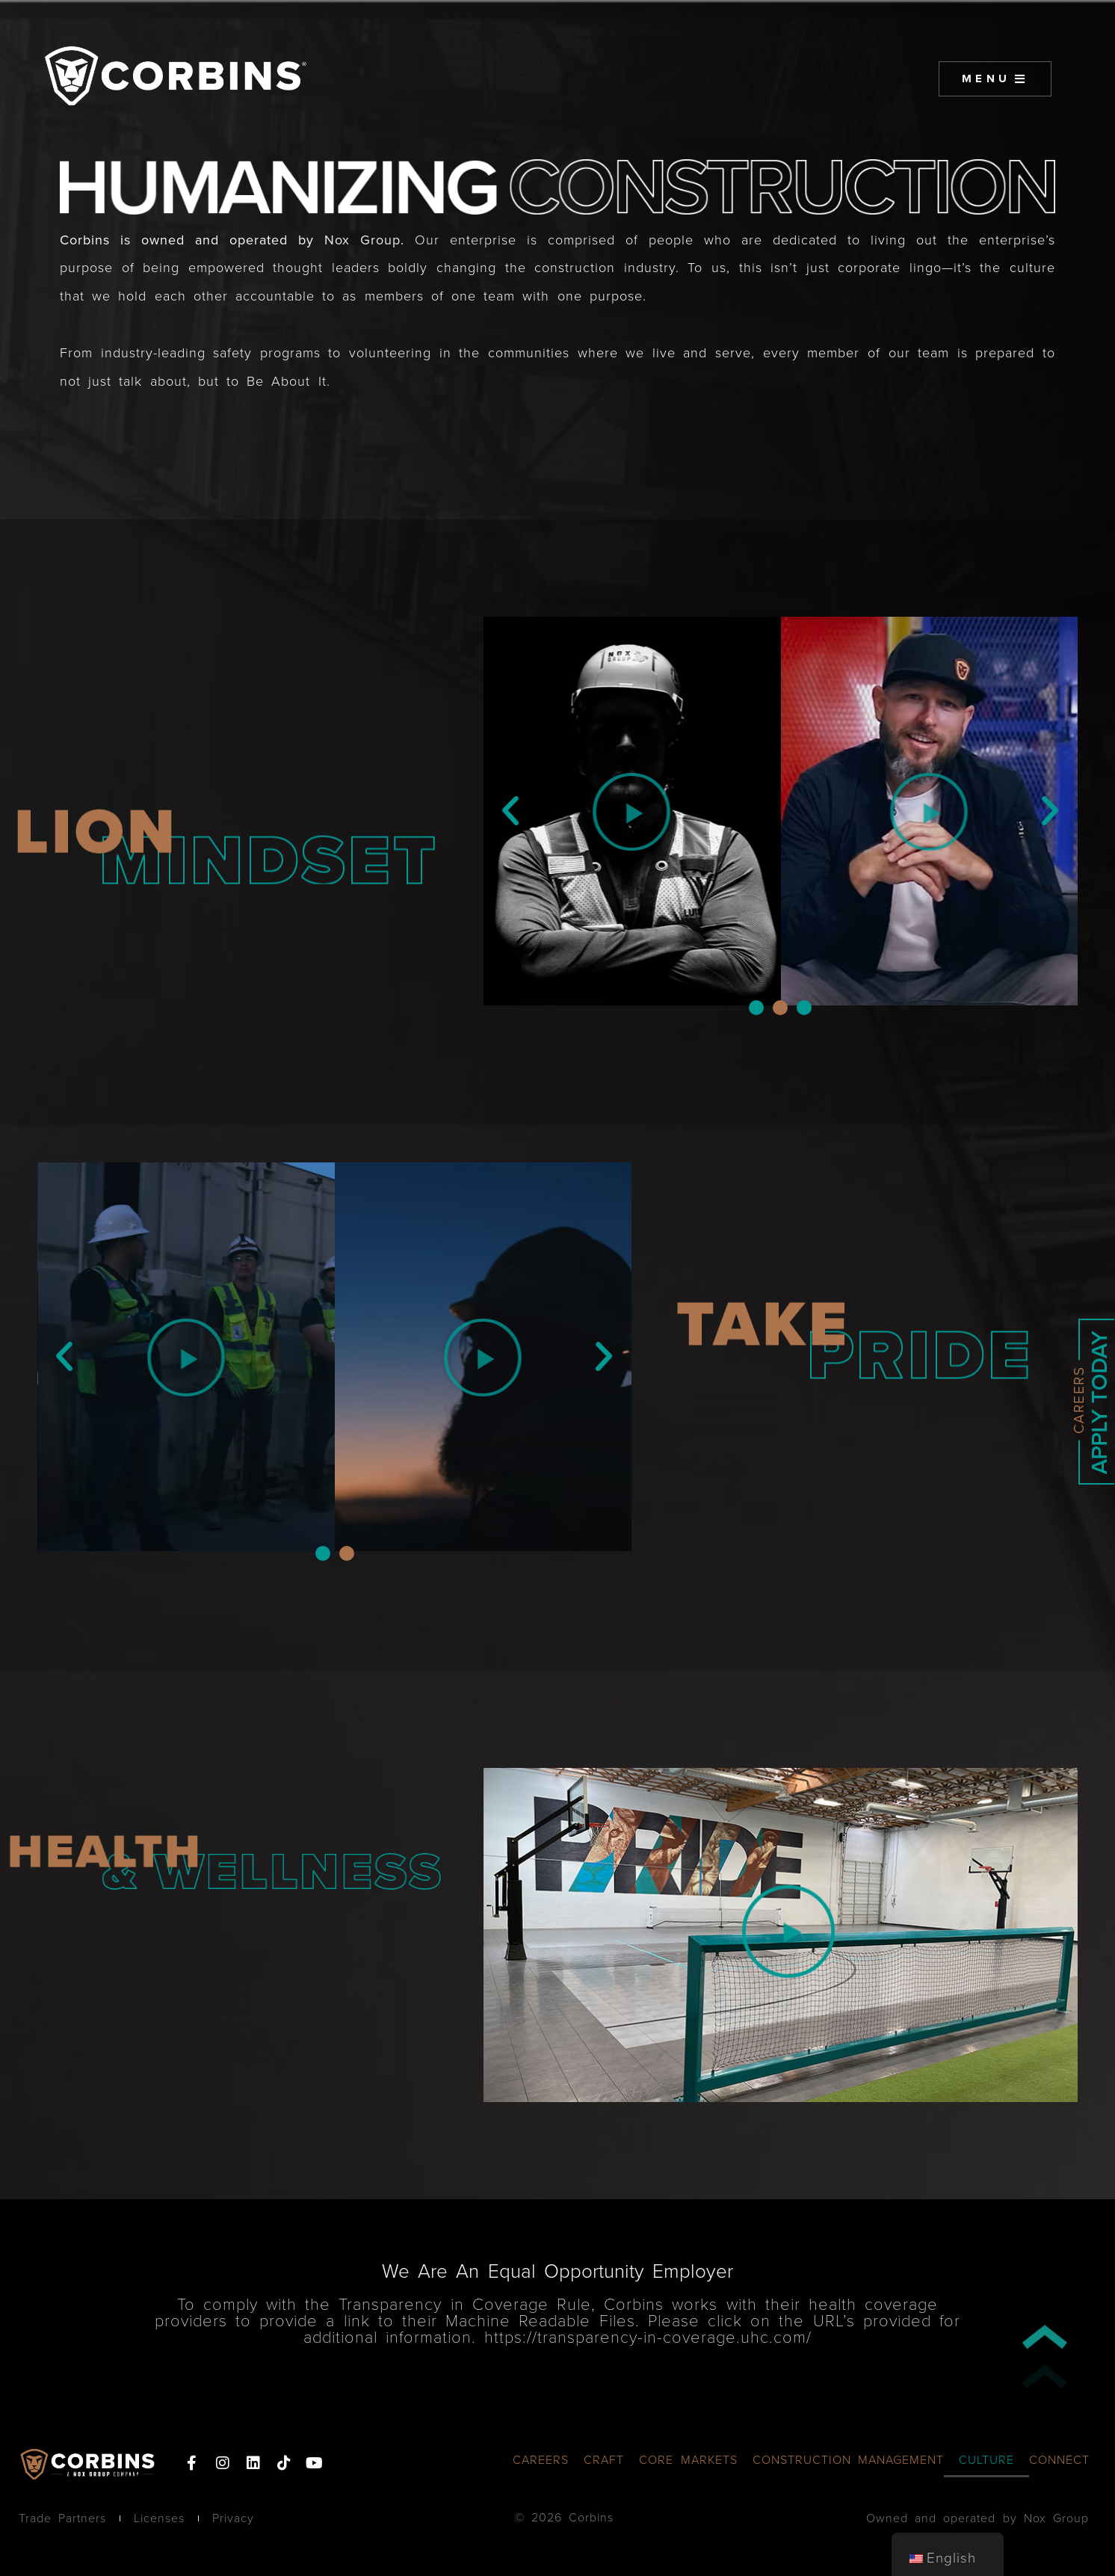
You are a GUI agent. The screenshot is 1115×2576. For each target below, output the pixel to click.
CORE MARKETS (688, 2459)
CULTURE (986, 2459)
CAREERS (541, 2459)
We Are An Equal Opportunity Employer (557, 2271)
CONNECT (1059, 2459)
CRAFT (604, 2459)
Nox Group (362, 240)
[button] (511, 811)
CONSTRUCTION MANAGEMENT (848, 2459)
